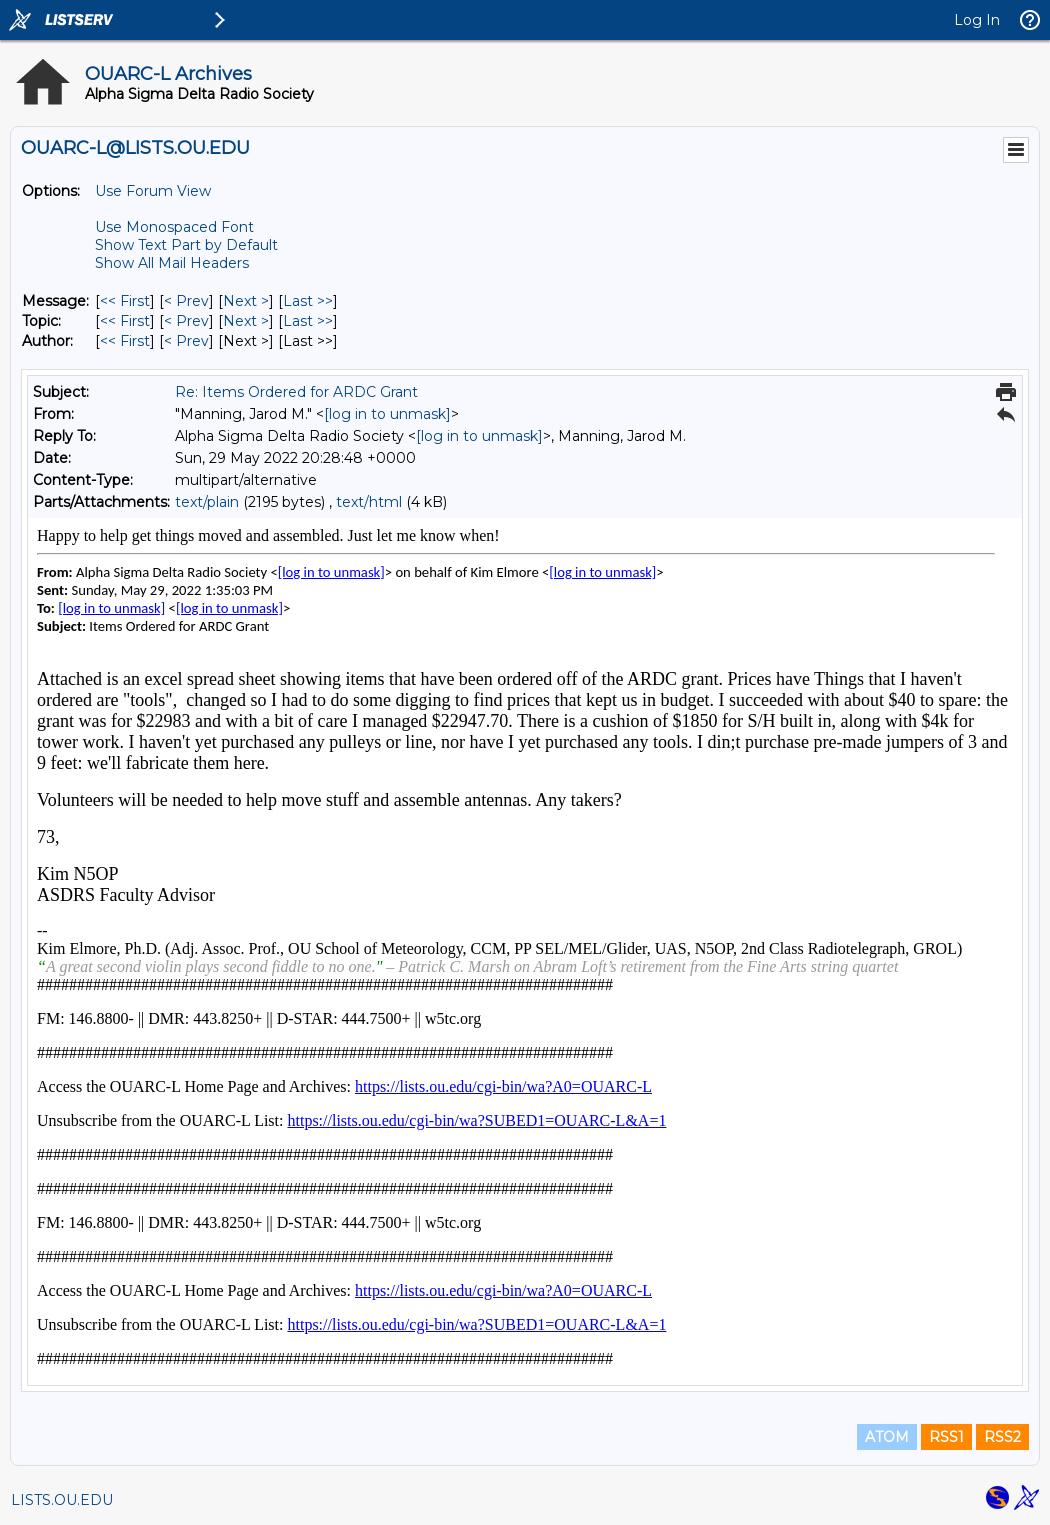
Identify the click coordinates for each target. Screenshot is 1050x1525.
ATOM (887, 1437)
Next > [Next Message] (246, 301)
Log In (977, 20)
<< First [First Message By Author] (125, 341)
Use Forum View (153, 191)
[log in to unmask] (387, 414)
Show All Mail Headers (172, 263)
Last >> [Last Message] (308, 301)
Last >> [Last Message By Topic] (308, 321)
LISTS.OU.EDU (62, 1500)
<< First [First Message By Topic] (125, 321)
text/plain (207, 502)
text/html (369, 502)
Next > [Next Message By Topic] (246, 321)
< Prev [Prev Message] (186, 301)
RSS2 (1002, 1437)
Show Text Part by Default (186, 245)
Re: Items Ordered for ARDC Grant (296, 392)
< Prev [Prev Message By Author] (186, 341)
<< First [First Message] (125, 301)
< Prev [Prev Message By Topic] (186, 321)
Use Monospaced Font (174, 227)
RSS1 (946, 1437)
